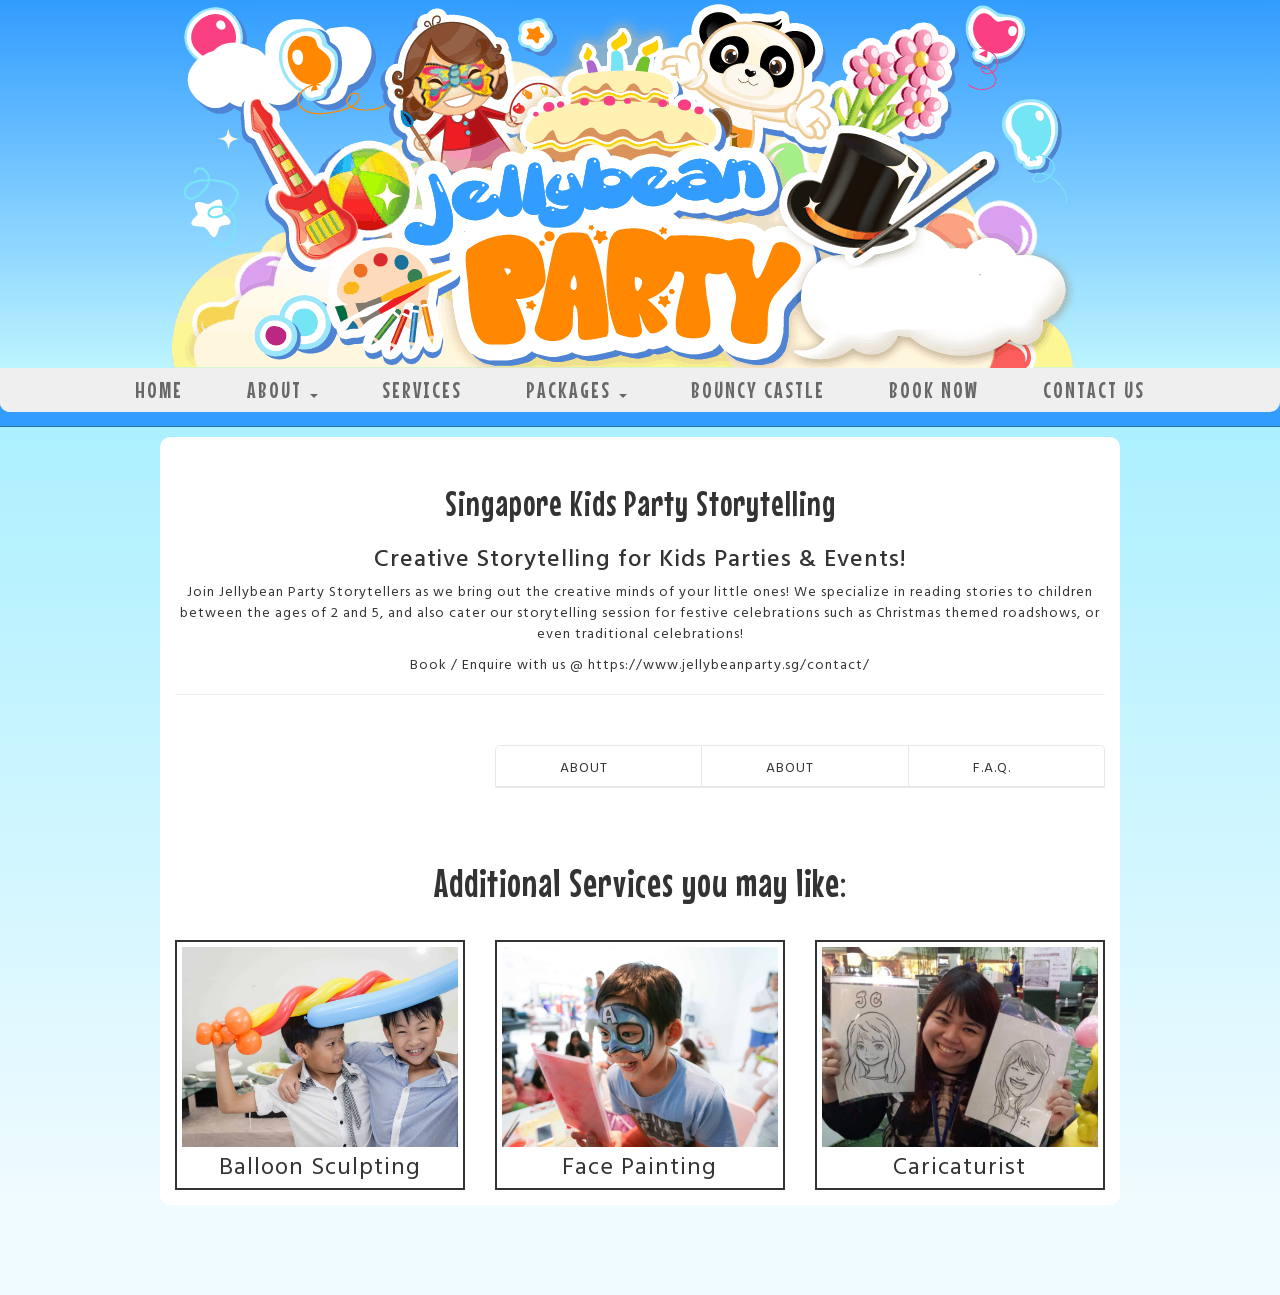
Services (422, 389)
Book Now (934, 389)
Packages (576, 389)
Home (159, 389)
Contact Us (1094, 389)
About (282, 389)
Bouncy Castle (758, 389)
